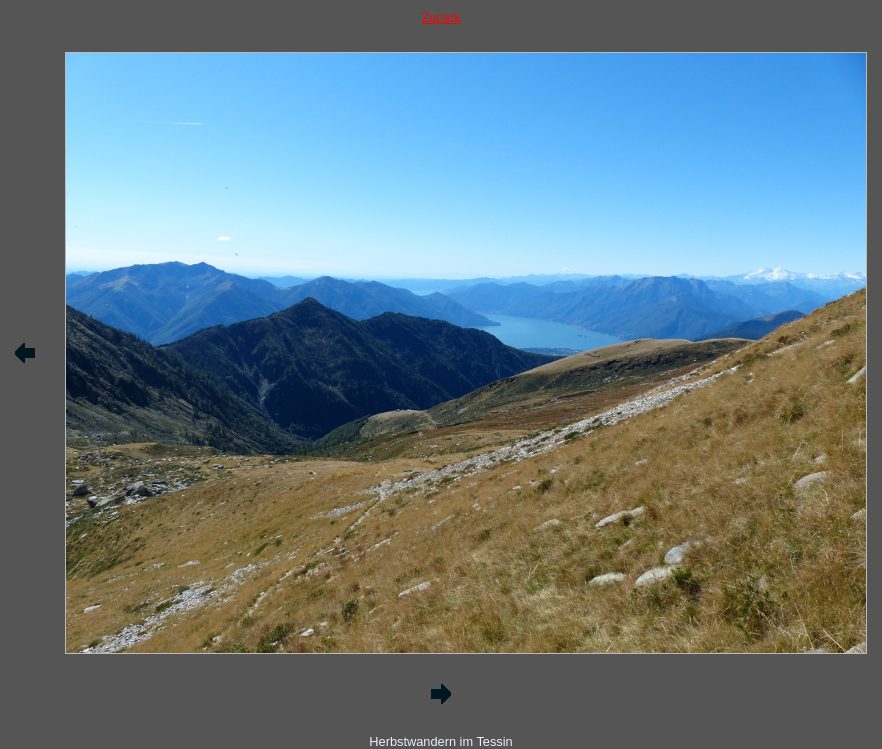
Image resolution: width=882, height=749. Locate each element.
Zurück (440, 17)
